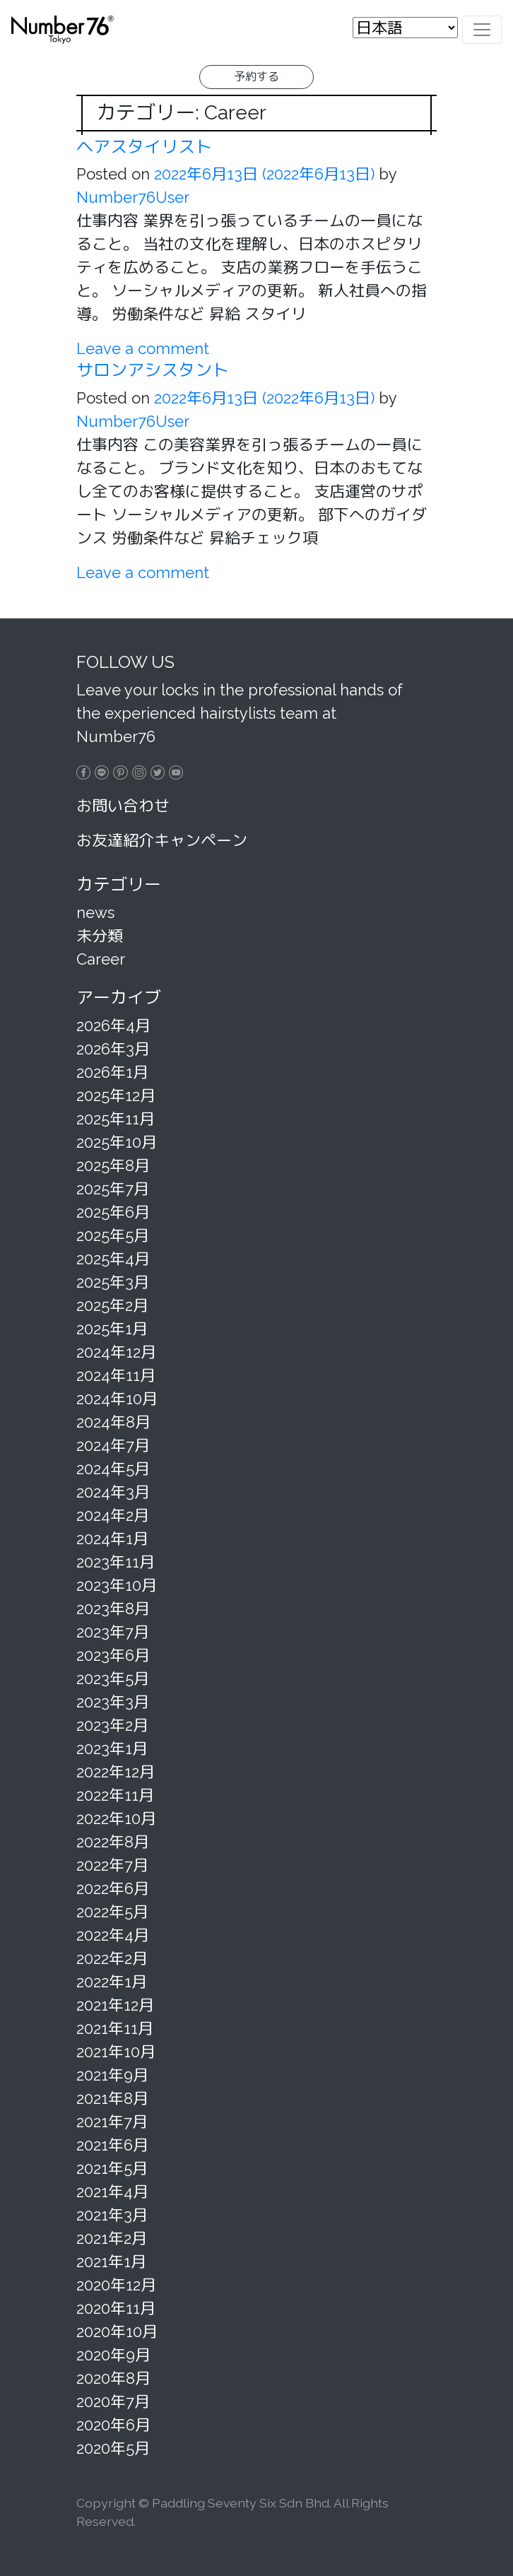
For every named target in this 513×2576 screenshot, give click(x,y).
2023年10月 (116, 1585)
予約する (256, 76)
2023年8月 (113, 1608)
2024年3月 (113, 1492)
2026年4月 (113, 1025)
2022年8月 (112, 1842)
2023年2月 (112, 1725)
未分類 (99, 936)
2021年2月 (111, 2238)
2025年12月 (115, 1095)
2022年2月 (112, 1958)
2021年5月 (112, 2168)
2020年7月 (113, 2401)
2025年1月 (112, 1328)
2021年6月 (112, 2145)
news (95, 912)
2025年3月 (112, 1282)
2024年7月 (113, 1445)
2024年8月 (113, 1422)
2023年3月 (112, 1702)
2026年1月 (112, 1072)
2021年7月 (112, 2121)
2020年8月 (113, 2378)
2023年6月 (113, 1655)
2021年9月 (112, 2075)
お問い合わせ (123, 805)
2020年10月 (117, 2331)
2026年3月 (113, 1049)
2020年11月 (115, 2308)
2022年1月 (111, 1981)
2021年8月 (112, 2098)
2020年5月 (113, 2448)
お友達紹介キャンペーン (161, 840)
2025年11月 (115, 1119)
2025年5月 (112, 1235)
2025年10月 (116, 1142)
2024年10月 (117, 1398)
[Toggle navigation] (482, 29)
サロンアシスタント (152, 370)
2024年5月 (113, 1468)
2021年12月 (115, 2005)
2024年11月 (115, 1375)
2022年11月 (115, 1795)
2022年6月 (112, 1888)
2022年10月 (116, 1818)
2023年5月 (112, 1678)
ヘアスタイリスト (144, 146)
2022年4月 (112, 1935)
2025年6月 (113, 1212)
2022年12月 (115, 1772)
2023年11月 (115, 1562)
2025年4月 (113, 1258)
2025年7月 (112, 1189)
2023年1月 (112, 1748)
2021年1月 (111, 2261)
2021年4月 (112, 2191)
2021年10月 (115, 2051)
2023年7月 (112, 1632)
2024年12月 (116, 1352)
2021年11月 (114, 2028)
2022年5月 (112, 1911)
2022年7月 (112, 1865)
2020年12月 (116, 2285)
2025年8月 (113, 1165)
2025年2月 (112, 1305)
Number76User (132, 197)
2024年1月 (112, 1538)
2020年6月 (113, 2425)
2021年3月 (112, 2215)
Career (100, 959)
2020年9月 (113, 2355)
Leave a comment (142, 348)
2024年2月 (112, 1515)
